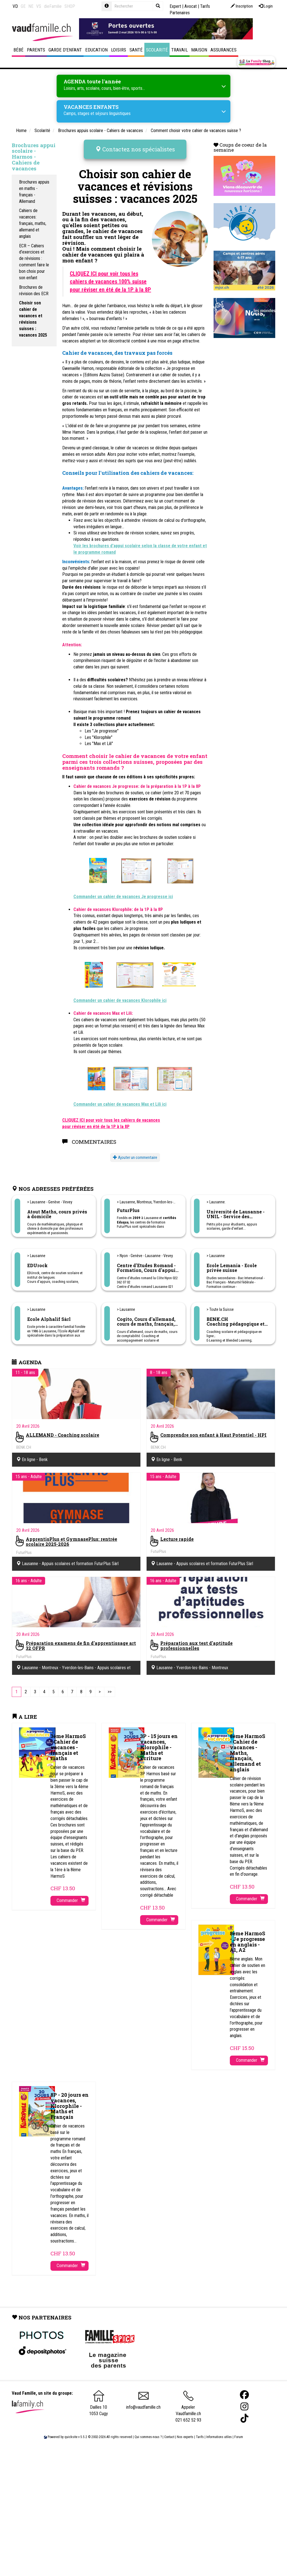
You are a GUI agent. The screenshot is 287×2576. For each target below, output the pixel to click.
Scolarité (157, 50)
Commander (71, 1896)
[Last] (109, 1687)
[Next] (99, 1687)
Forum (238, 2432)
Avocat (190, 6)
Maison (199, 50)
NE (30, 6)
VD (15, 6)
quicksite (70, 2432)
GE (23, 6)
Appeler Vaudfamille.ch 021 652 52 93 (188, 2404)
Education (96, 50)
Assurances (223, 50)
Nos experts (185, 2432)
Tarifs (200, 2432)
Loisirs (118, 50)
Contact (169, 2432)
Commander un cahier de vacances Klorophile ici (119, 996)
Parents (36, 50)
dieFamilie (53, 6)
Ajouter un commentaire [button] (135, 1152)
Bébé (18, 50)
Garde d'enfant (65, 50)
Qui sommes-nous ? (148, 2432)
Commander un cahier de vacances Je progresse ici (123, 891)
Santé (136, 50)
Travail (179, 50)
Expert (175, 6)
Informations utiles (219, 2432)
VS (38, 6)
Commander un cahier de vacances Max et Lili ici (119, 1099)
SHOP (69, 6)
